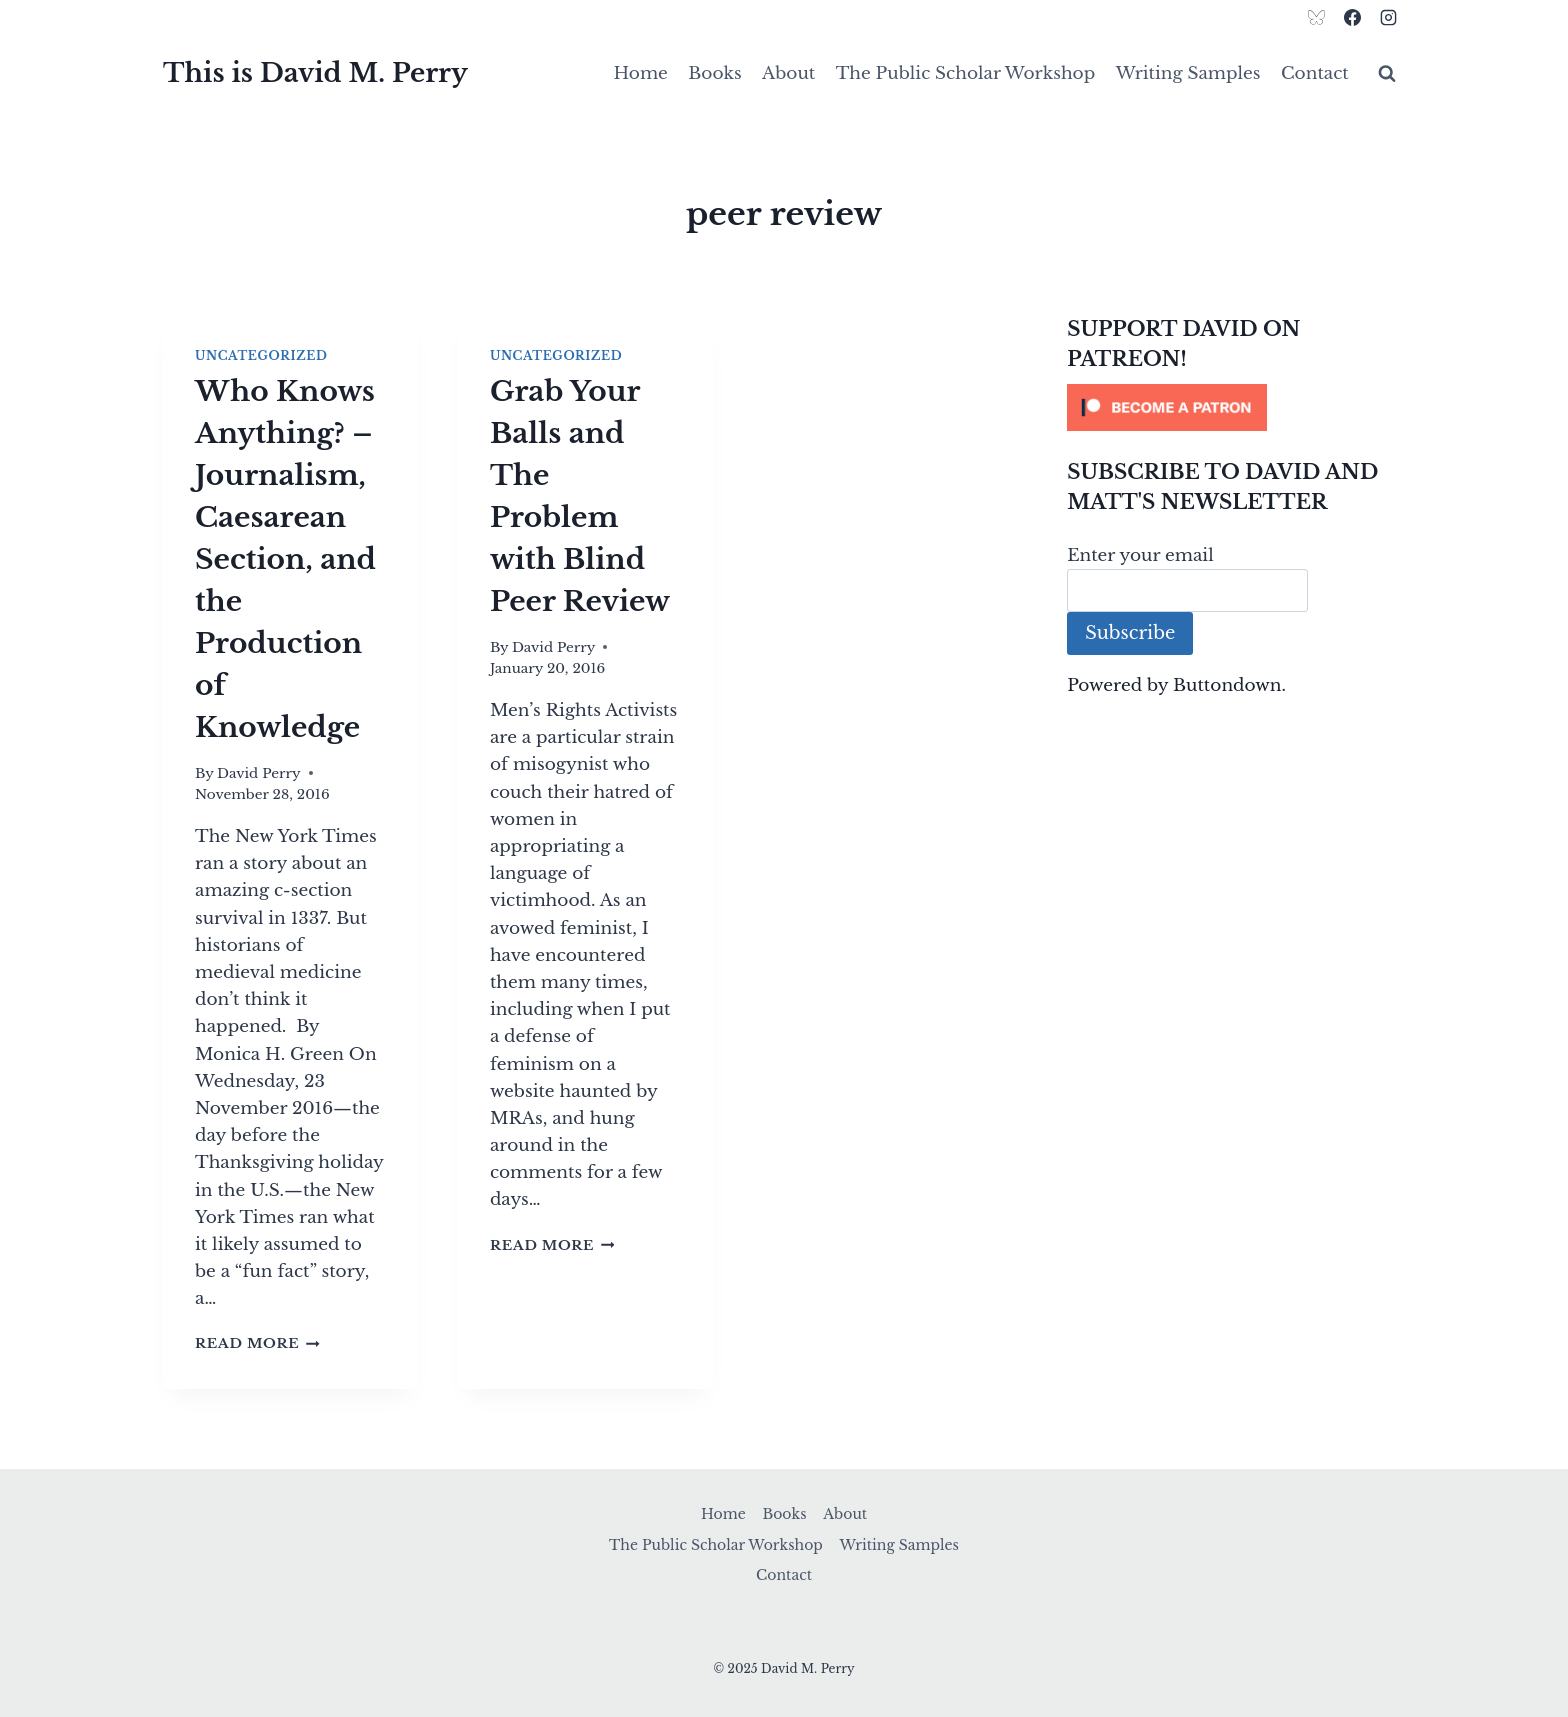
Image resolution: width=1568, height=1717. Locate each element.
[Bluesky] (1317, 17)
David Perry (259, 773)
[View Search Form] (1387, 74)
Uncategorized (261, 355)
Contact (1315, 73)
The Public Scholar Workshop (966, 73)
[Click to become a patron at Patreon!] (1236, 407)
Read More (257, 1343)
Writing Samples (1188, 73)
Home (641, 73)
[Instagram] (1388, 17)
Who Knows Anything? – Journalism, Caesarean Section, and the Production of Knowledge (285, 559)
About (788, 73)
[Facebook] (1352, 17)
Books (714, 73)
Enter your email (1140, 555)
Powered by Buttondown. (1176, 685)
